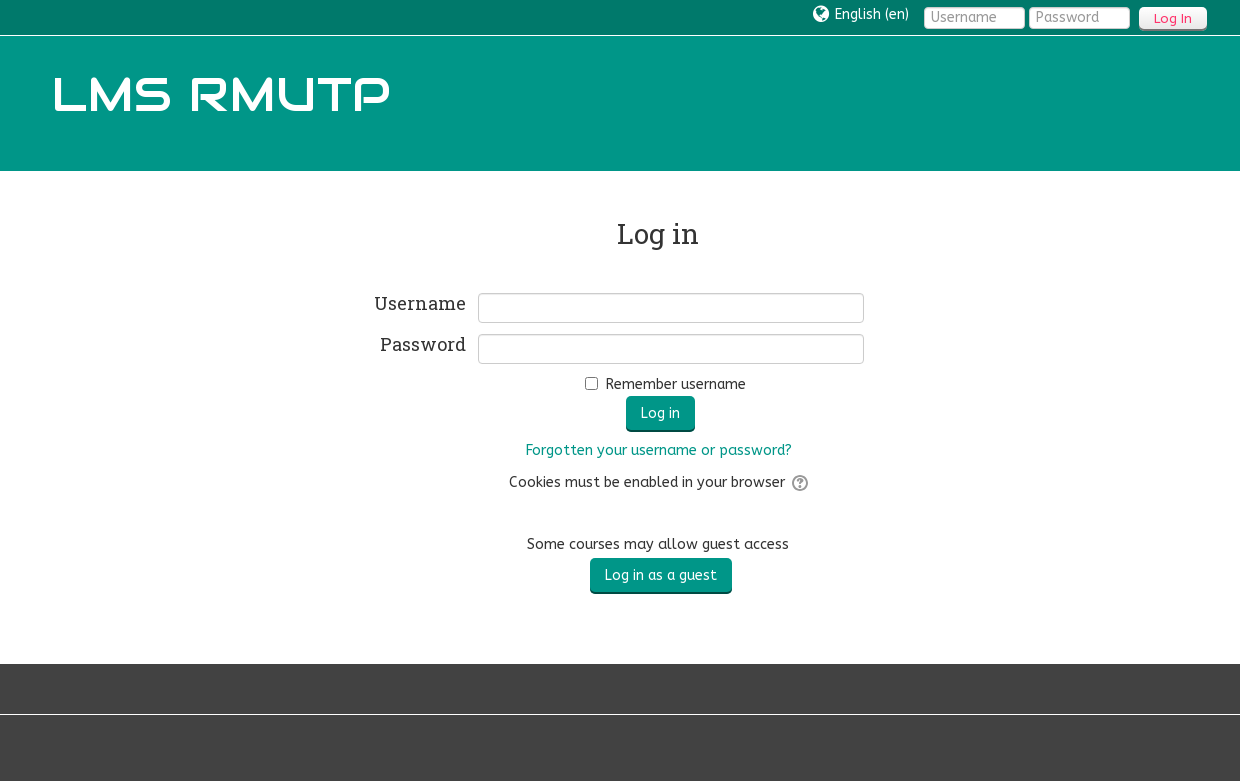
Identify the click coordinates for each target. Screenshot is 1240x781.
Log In (1173, 18)
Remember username (676, 384)
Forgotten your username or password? (658, 450)
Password (423, 345)
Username (420, 304)
